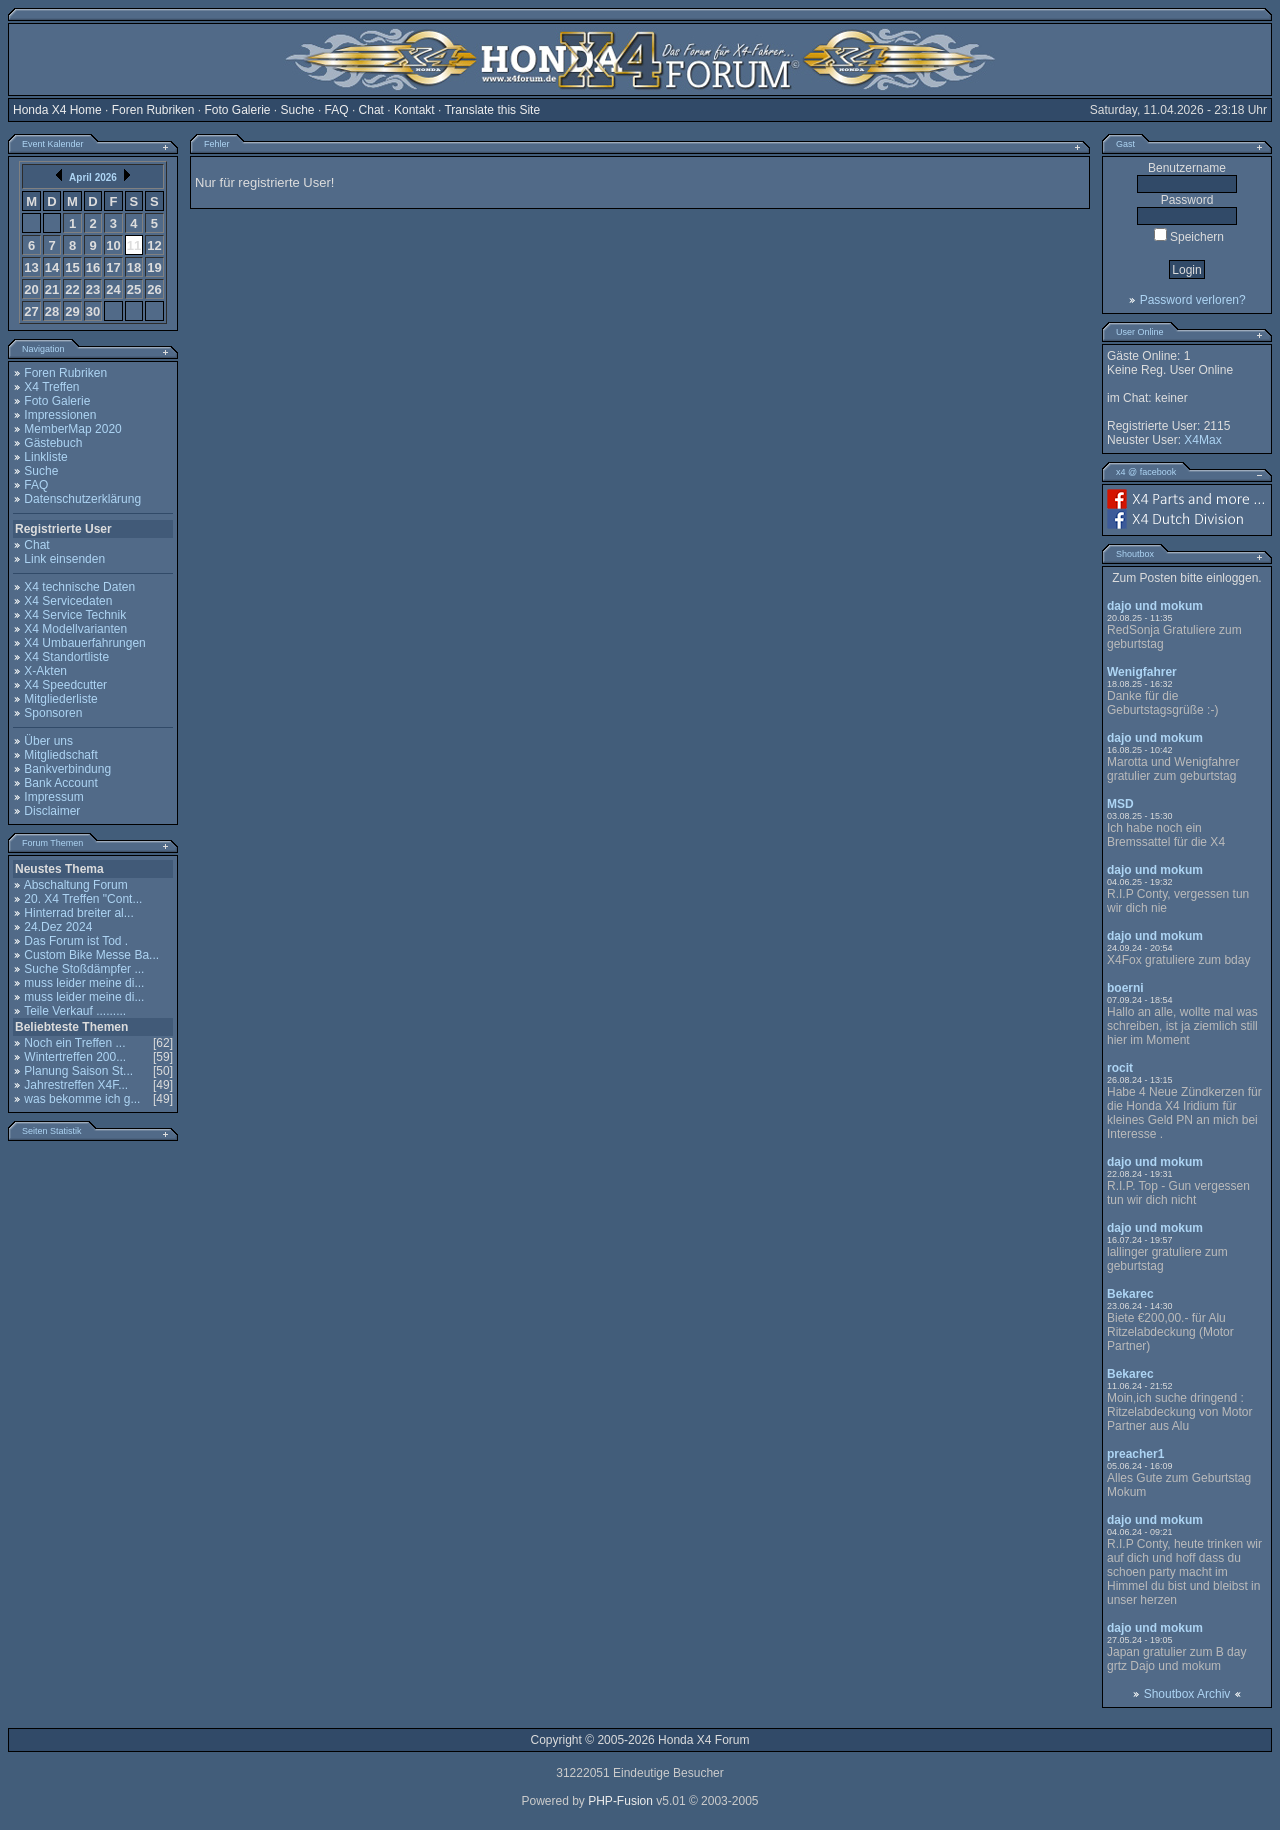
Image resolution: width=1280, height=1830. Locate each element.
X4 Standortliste (66, 657)
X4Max (1202, 440)
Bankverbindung (67, 769)
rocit (1120, 1068)
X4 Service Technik (75, 615)
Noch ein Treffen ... (74, 1043)
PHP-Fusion (620, 1801)
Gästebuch (53, 443)
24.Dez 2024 (58, 927)
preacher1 (1135, 1454)
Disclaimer (52, 811)
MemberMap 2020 (72, 429)
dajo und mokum (1155, 606)
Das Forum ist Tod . (76, 941)
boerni (1125, 988)
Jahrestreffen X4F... (76, 1085)
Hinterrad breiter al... (78, 913)
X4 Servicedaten (68, 601)
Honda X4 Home (57, 110)
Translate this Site (492, 110)
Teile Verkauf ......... (75, 1011)
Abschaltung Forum (76, 885)
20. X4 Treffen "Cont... (83, 899)
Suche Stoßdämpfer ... (84, 969)
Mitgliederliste (60, 699)
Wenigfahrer (1142, 672)
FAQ (337, 110)
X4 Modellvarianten (75, 629)
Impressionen (60, 415)
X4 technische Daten (79, 587)
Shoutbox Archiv (1187, 1694)
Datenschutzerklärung (82, 499)
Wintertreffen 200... (75, 1057)
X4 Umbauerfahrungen (84, 643)
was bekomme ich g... (82, 1099)
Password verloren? (1193, 300)
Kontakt (414, 110)
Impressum (53, 797)
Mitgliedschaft (60, 755)
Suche (298, 110)
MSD (1120, 804)
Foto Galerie (237, 110)
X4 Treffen (51, 387)
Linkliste (45, 457)
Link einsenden (64, 559)
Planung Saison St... (78, 1071)
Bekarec (1130, 1294)
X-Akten (45, 671)
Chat (371, 110)
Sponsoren (53, 713)
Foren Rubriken (153, 110)
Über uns (48, 741)
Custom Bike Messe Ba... (91, 955)
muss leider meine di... (84, 983)
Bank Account (60, 783)
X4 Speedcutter (65, 685)
